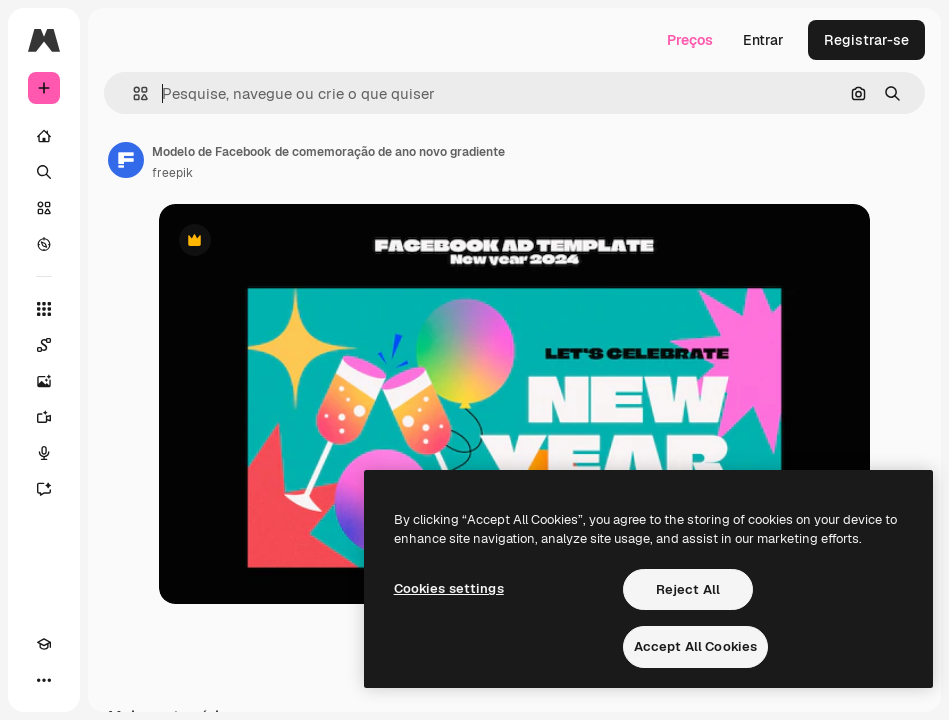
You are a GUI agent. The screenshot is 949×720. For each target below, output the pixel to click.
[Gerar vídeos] (44, 417)
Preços (690, 40)
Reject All (688, 589)
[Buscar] (44, 172)
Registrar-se (866, 40)
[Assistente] (44, 489)
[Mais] (44, 680)
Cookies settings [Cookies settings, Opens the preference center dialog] (449, 588)
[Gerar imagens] (44, 381)
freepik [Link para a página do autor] (172, 173)
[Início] (44, 136)
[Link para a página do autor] (126, 160)
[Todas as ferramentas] (44, 309)
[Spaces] (44, 345)
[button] (132, 93)
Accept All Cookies (695, 646)
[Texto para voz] (44, 453)
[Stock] (44, 208)
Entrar (763, 40)
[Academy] (44, 644)
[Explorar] (44, 244)
